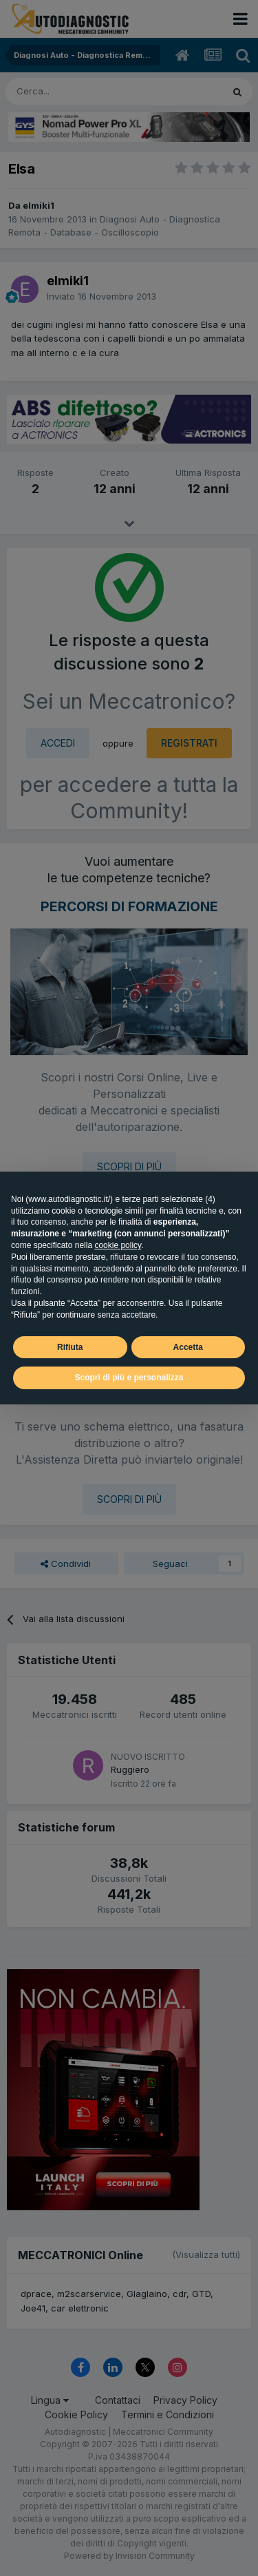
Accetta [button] (188, 1347)
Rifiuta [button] (70, 1347)
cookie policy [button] (117, 1245)
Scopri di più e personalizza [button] (128, 1377)
